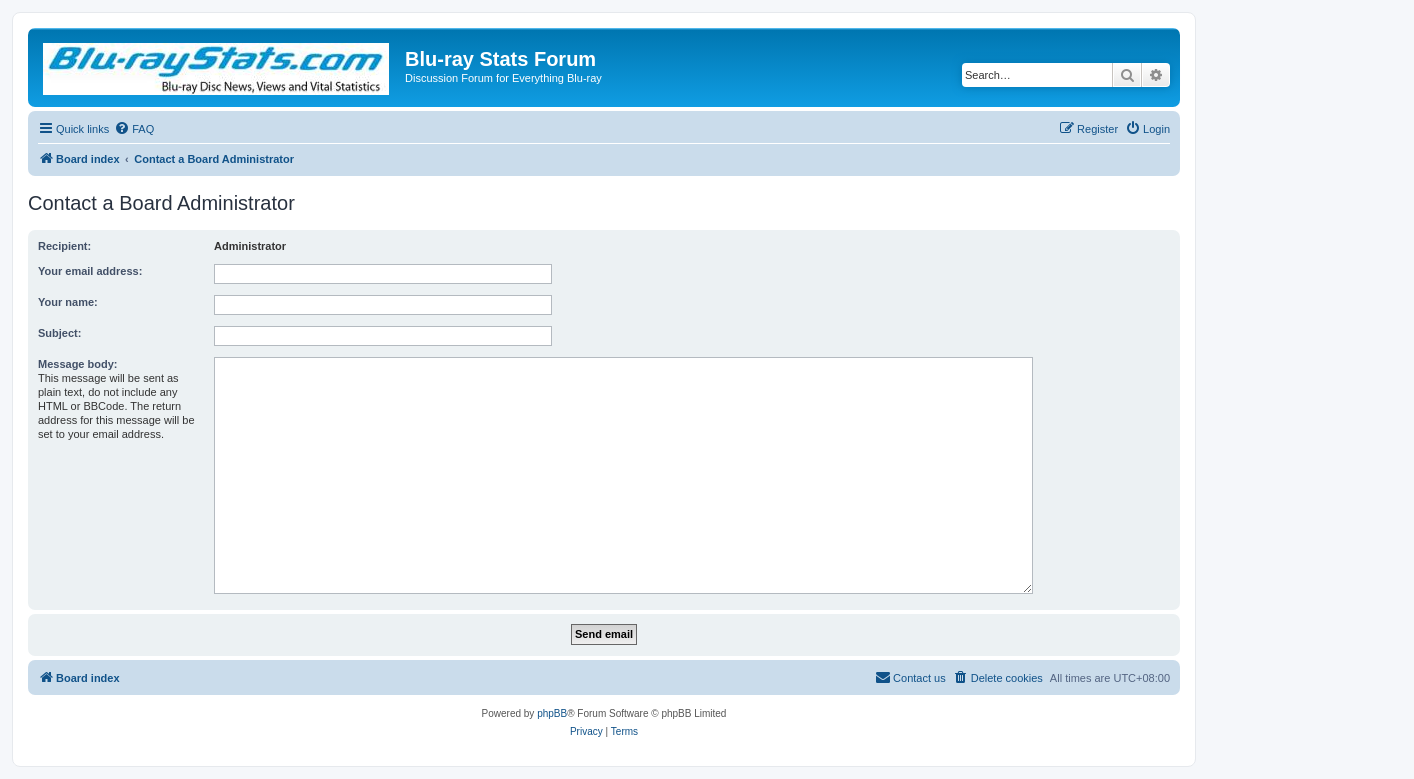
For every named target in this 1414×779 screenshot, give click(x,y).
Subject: (59, 333)
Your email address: (90, 271)
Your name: (68, 302)
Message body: (77, 364)
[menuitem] (134, 129)
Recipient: (64, 246)
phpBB (552, 713)
